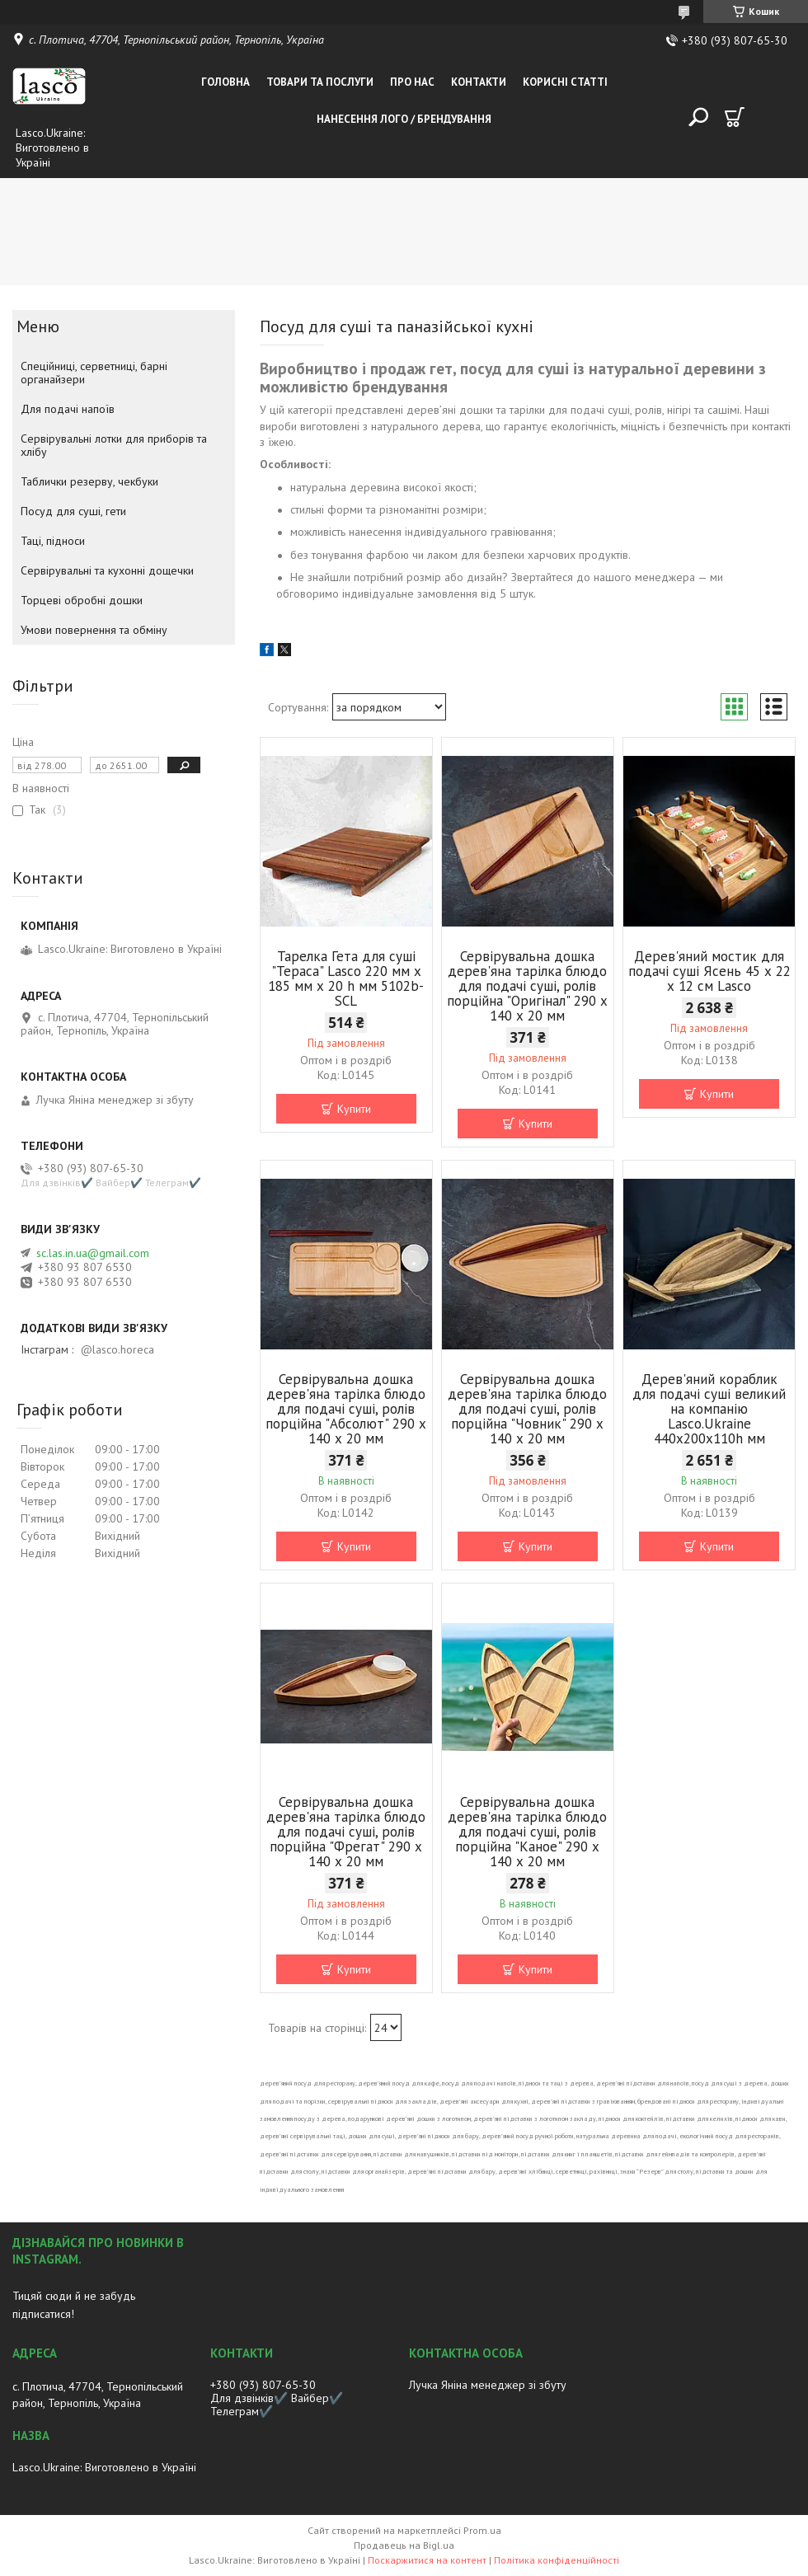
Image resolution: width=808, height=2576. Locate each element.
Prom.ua (482, 2530)
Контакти (478, 82)
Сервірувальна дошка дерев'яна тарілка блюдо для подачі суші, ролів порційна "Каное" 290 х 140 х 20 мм (527, 1832)
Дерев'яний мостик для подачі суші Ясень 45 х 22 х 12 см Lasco (709, 971)
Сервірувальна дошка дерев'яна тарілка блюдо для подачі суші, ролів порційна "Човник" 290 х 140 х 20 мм (527, 1409)
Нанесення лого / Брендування (404, 119)
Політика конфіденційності (556, 2560)
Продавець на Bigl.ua (404, 2545)
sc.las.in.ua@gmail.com (92, 1253)
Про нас (412, 82)
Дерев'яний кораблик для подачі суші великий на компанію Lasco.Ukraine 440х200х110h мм (709, 1409)
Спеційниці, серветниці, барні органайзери (94, 373)
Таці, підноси (53, 540)
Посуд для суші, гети (73, 511)
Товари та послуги (319, 82)
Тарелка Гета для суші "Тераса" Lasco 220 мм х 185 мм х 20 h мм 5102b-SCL (346, 978)
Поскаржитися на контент (427, 2560)
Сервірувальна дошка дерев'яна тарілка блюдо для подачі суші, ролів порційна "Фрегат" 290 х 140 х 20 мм (345, 1832)
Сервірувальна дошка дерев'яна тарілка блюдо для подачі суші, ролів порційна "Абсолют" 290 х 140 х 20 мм (345, 1409)
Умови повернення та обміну (94, 629)
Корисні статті (565, 82)
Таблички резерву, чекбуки (89, 481)
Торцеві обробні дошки (82, 600)
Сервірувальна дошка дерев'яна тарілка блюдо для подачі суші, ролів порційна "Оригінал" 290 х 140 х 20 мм (527, 986)
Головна (225, 82)
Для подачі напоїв (68, 408)
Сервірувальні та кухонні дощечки (107, 570)
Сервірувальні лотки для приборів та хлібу (114, 445)
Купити (354, 1108)
